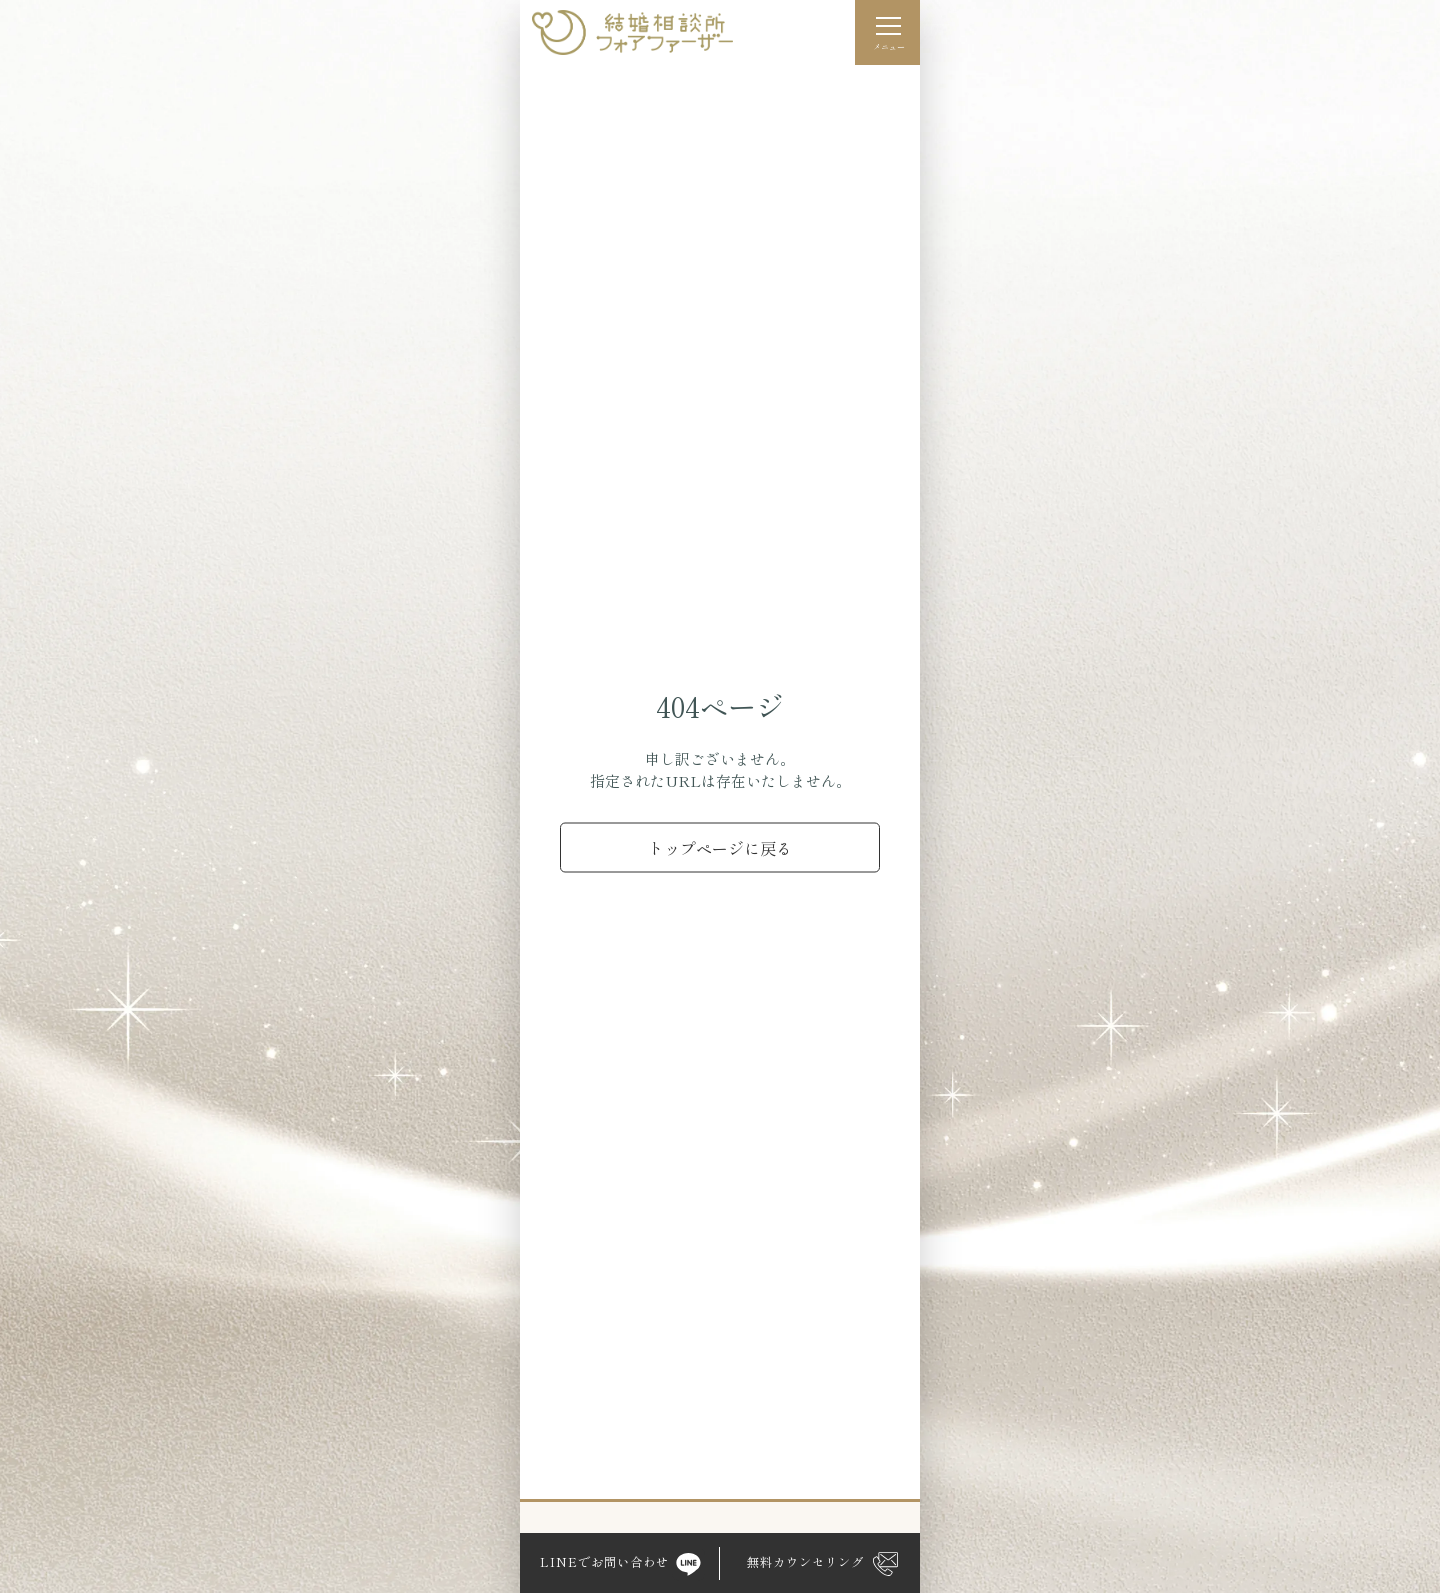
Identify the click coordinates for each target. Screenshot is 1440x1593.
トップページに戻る (720, 847)
